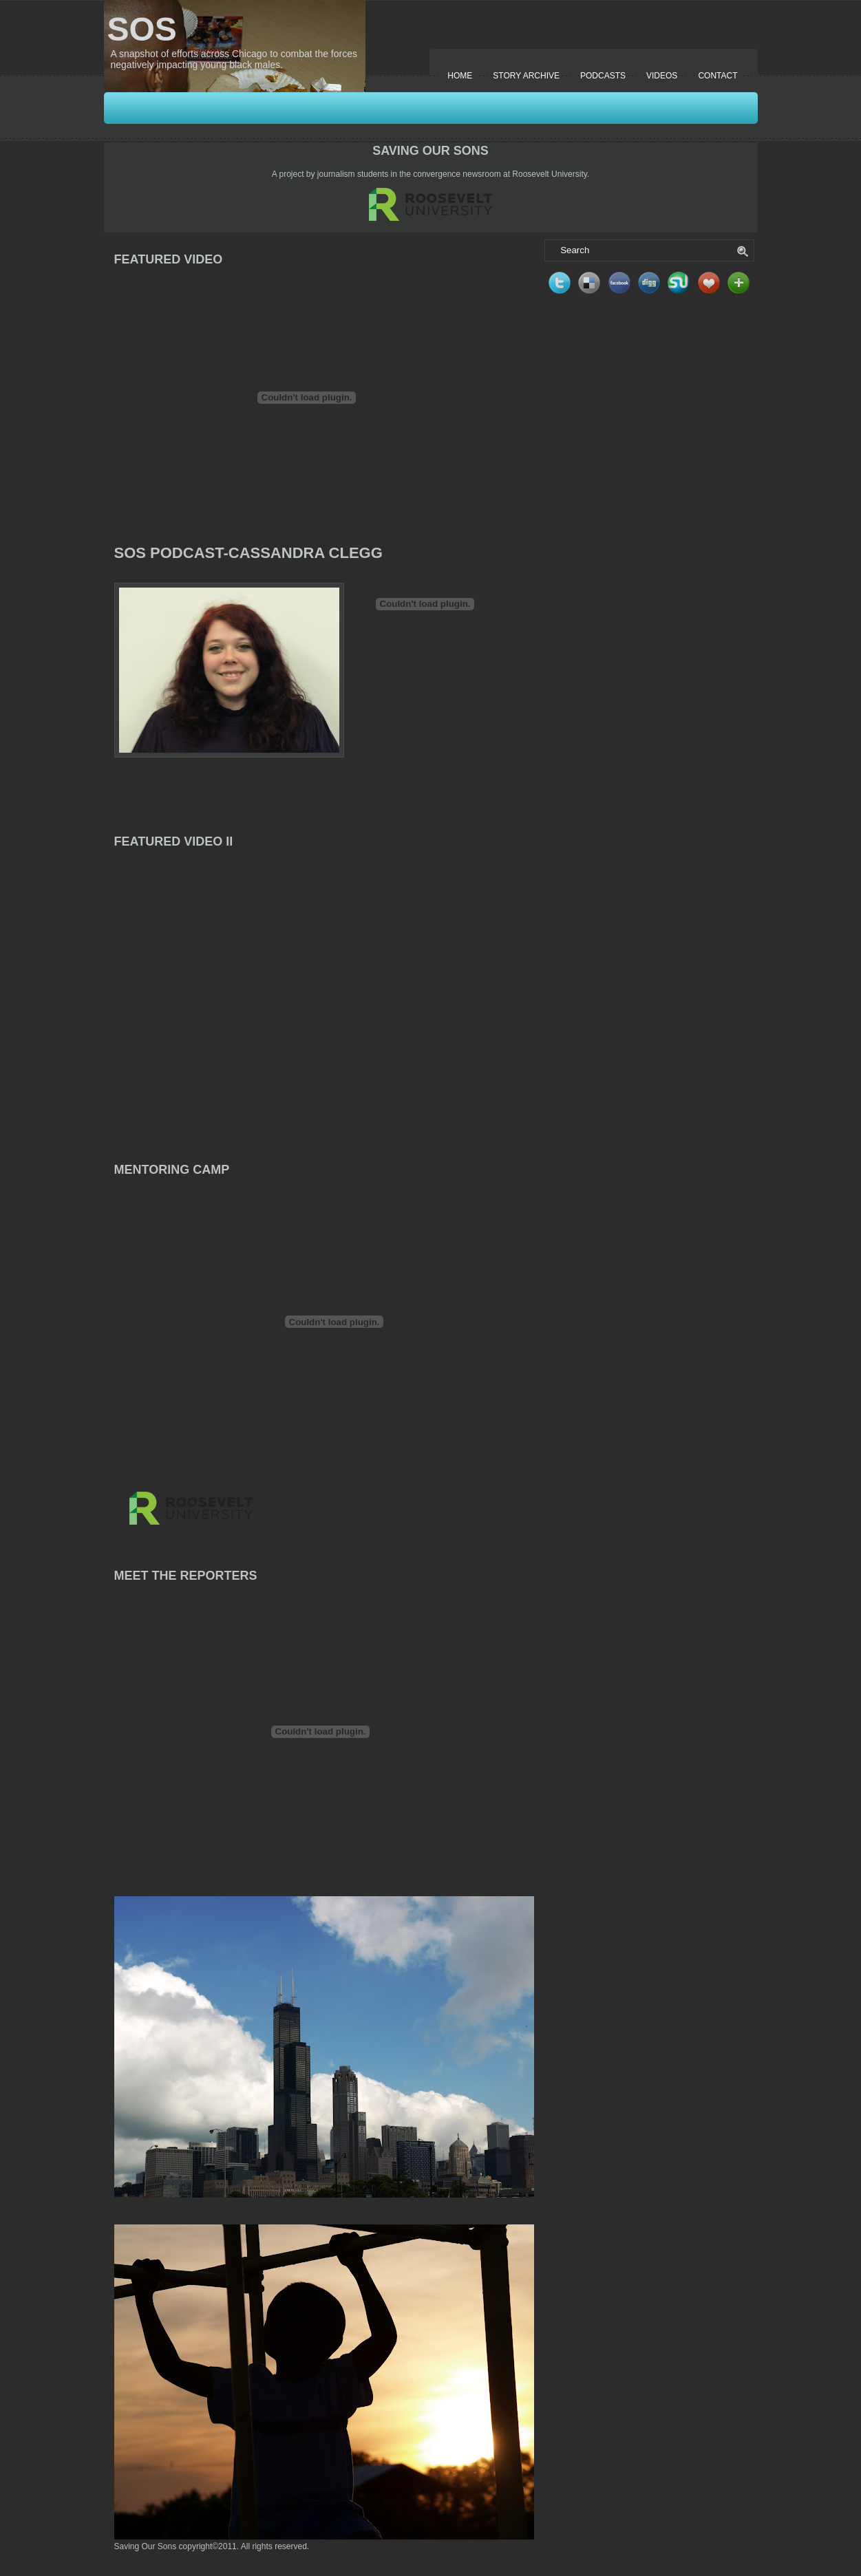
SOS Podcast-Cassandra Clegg (248, 552)
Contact (717, 75)
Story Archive (526, 75)
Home (459, 75)
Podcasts (603, 75)
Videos (661, 75)
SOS (142, 29)
